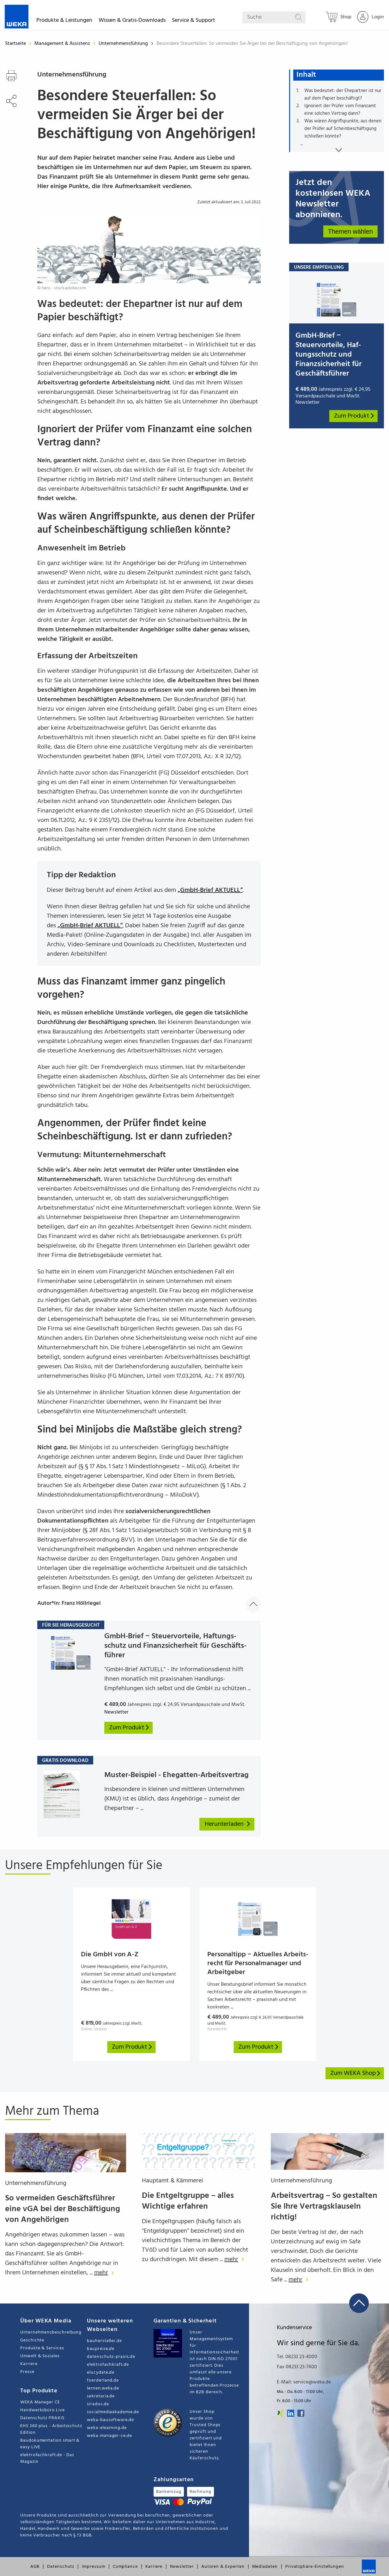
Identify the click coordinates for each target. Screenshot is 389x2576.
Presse (27, 2372)
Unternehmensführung (124, 44)
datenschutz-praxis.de (111, 2356)
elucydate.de (100, 2372)
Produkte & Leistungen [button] (64, 21)
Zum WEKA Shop (355, 2073)
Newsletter (181, 2566)
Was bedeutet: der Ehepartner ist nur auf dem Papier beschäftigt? (342, 94)
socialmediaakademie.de (113, 2412)
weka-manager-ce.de (109, 2435)
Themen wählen (350, 231)
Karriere (28, 2364)
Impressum (93, 2566)
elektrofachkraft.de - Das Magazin (47, 2458)
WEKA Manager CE (40, 2402)
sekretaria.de (101, 2396)
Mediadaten (265, 2566)
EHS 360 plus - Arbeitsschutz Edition (51, 2429)
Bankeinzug (168, 2491)
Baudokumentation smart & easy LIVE (50, 2443)
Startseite (15, 44)
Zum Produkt (354, 416)
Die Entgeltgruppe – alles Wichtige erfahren (188, 2201)
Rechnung (200, 2491)
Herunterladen (228, 1824)
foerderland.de (103, 2380)
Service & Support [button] (193, 21)
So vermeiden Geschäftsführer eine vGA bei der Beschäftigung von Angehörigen (62, 2209)
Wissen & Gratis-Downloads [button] (132, 21)
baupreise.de (100, 2349)
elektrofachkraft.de (108, 2364)
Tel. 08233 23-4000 (297, 2357)
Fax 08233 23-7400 (297, 2367)
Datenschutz (60, 2566)
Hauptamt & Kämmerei (172, 2181)
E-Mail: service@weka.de (304, 2382)
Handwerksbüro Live (42, 2410)
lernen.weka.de (103, 2388)
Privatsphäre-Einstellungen (314, 2566)
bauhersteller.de (104, 2341)
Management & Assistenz (62, 44)
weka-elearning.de (107, 2428)
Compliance (125, 2566)
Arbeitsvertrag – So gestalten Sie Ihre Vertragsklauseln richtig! (324, 2206)
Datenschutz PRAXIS (42, 2418)
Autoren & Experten (223, 2566)
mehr (105, 2273)
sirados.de (98, 2404)
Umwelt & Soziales (40, 2356)
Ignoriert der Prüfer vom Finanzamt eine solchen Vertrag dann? (340, 109)
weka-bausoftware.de (110, 2420)
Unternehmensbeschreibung (51, 2332)
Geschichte (32, 2340)
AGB (35, 2566)
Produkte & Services (42, 2348)
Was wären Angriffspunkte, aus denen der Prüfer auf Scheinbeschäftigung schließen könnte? (342, 128)
